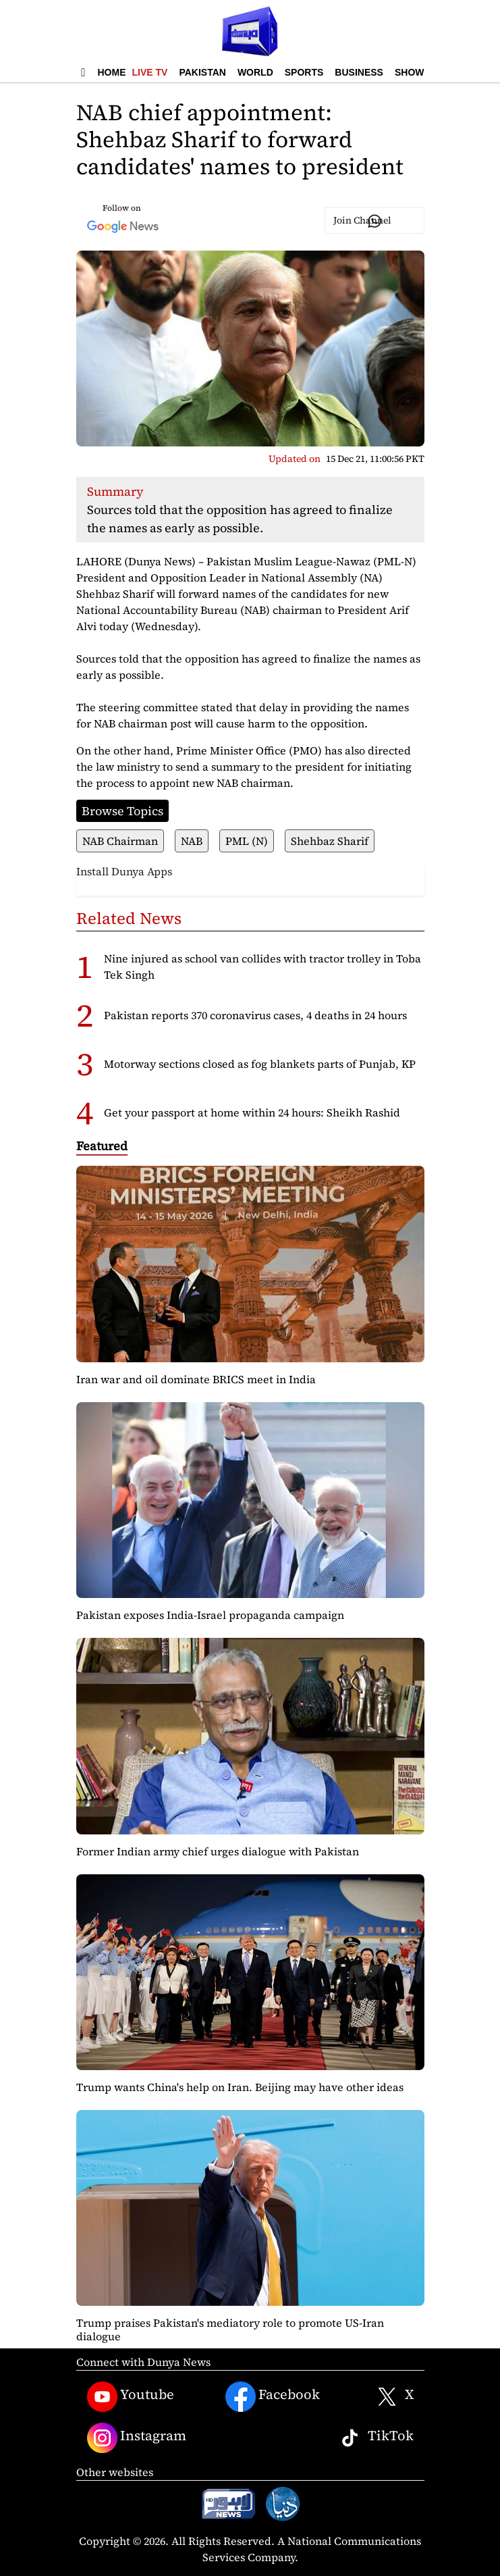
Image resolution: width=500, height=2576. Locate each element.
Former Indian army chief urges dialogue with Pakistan (217, 1851)
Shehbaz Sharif (329, 840)
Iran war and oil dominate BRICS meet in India (196, 1379)
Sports (304, 72)
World (255, 72)
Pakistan (202, 72)
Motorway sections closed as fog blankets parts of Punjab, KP (260, 1063)
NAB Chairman (120, 840)
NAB (191, 840)
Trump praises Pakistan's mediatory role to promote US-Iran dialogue (230, 2329)
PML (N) (246, 840)
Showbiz (417, 72)
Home (112, 72)
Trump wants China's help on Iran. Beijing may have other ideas (240, 2087)
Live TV (150, 72)
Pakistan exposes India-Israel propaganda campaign (210, 1614)
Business (359, 72)
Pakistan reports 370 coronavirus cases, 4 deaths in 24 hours (255, 1015)
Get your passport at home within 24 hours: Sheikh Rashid (252, 1112)
